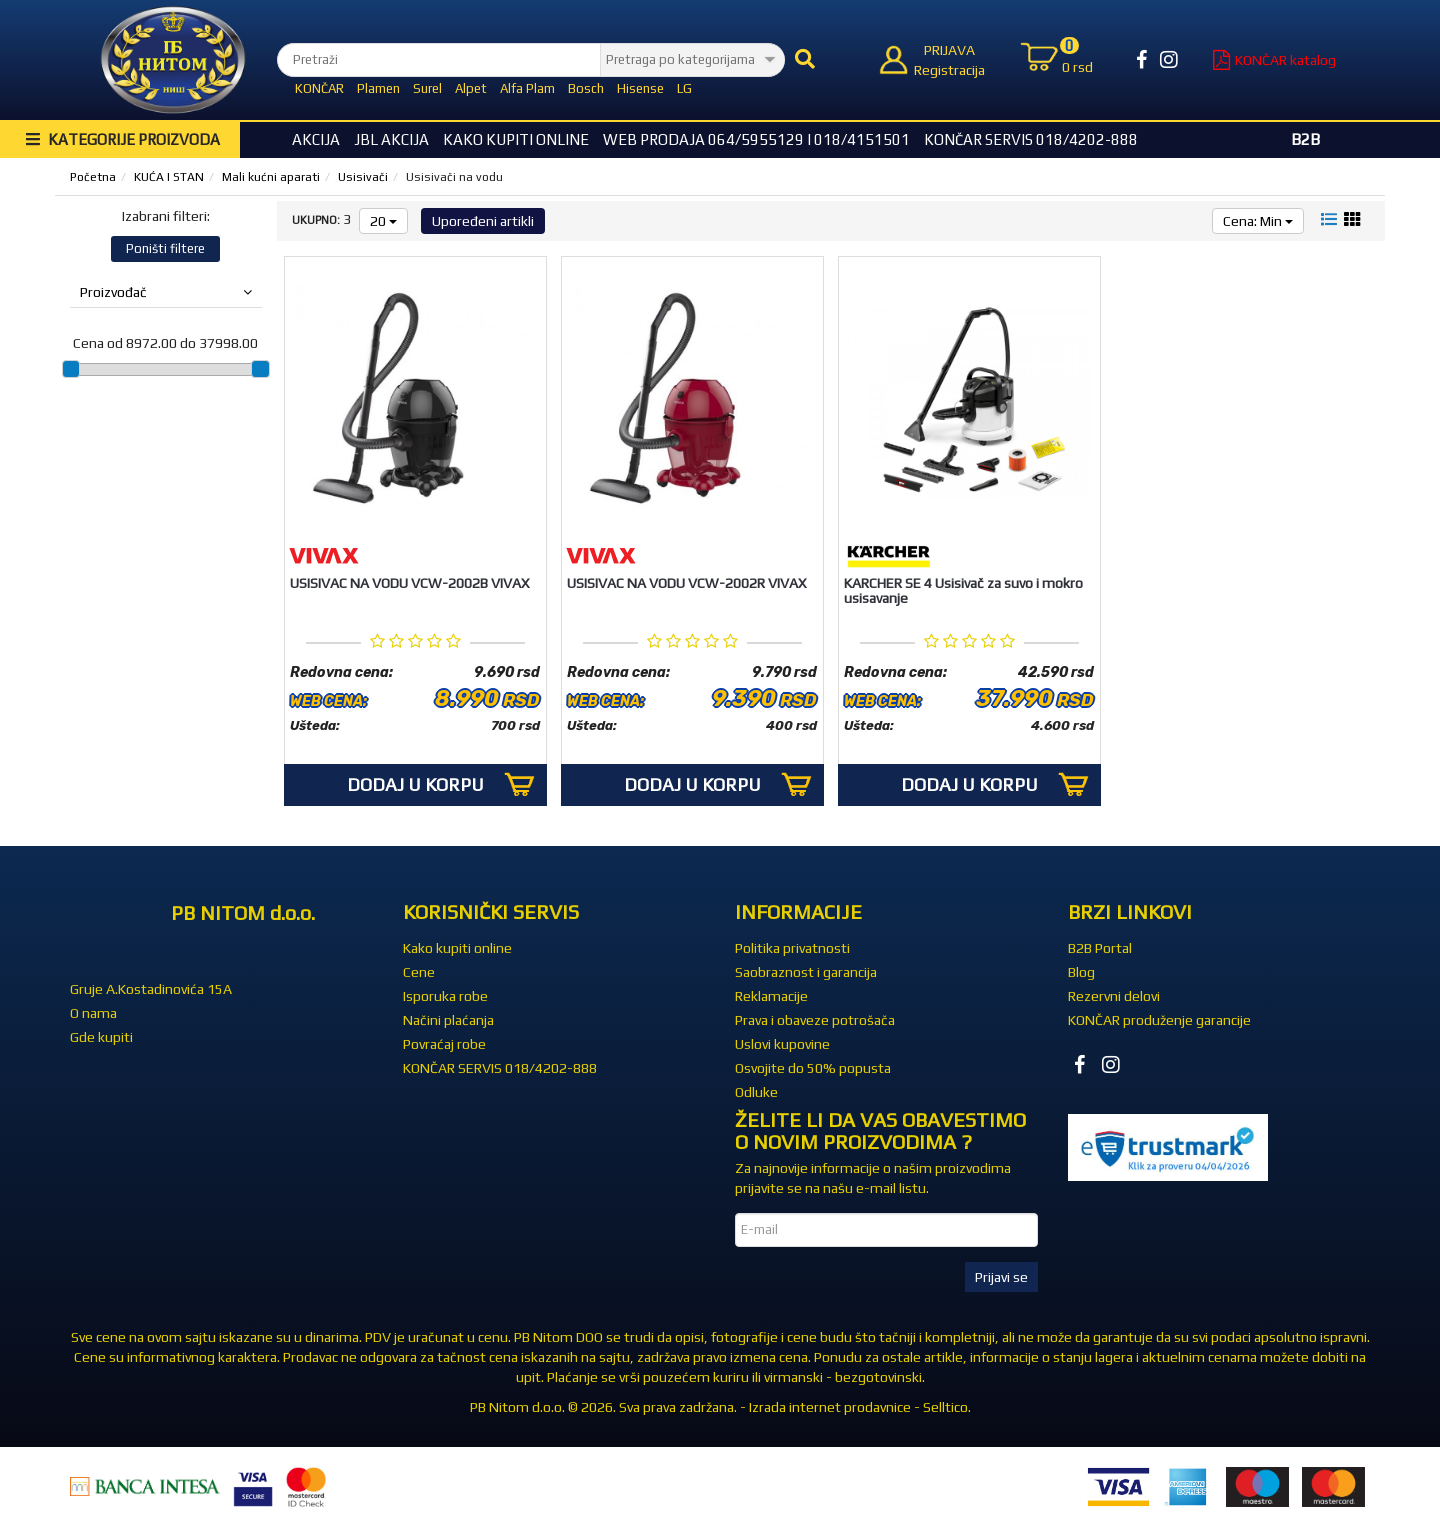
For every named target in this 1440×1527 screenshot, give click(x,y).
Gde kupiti (101, 1037)
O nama (93, 1013)
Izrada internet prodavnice (830, 1407)
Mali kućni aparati (271, 177)
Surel (427, 88)
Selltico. (947, 1407)
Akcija (316, 139)
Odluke (756, 1092)
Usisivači (363, 177)
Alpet (471, 88)
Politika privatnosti (792, 948)
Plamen (378, 88)
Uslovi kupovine (782, 1044)
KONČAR (319, 88)
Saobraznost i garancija (806, 972)
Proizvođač (166, 292)
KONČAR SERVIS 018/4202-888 (1031, 139)
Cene (419, 972)
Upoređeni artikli (483, 221)
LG (684, 88)
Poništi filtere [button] (165, 248)
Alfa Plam (527, 88)
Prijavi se (1001, 1277)
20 (383, 221)
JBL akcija (391, 139)
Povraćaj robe (444, 1044)
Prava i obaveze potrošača (815, 1020)
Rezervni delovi (1114, 996)
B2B (1305, 139)
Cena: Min (1258, 221)
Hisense (640, 88)
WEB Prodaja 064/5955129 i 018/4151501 (756, 139)
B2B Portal (1100, 948)
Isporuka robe (445, 996)
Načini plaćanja (448, 1020)
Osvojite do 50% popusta (813, 1068)
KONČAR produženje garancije (1159, 1020)
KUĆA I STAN (169, 177)
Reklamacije (771, 996)
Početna (93, 177)
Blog (1081, 972)
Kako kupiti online (516, 139)
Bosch (586, 88)
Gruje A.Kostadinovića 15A (151, 989)
